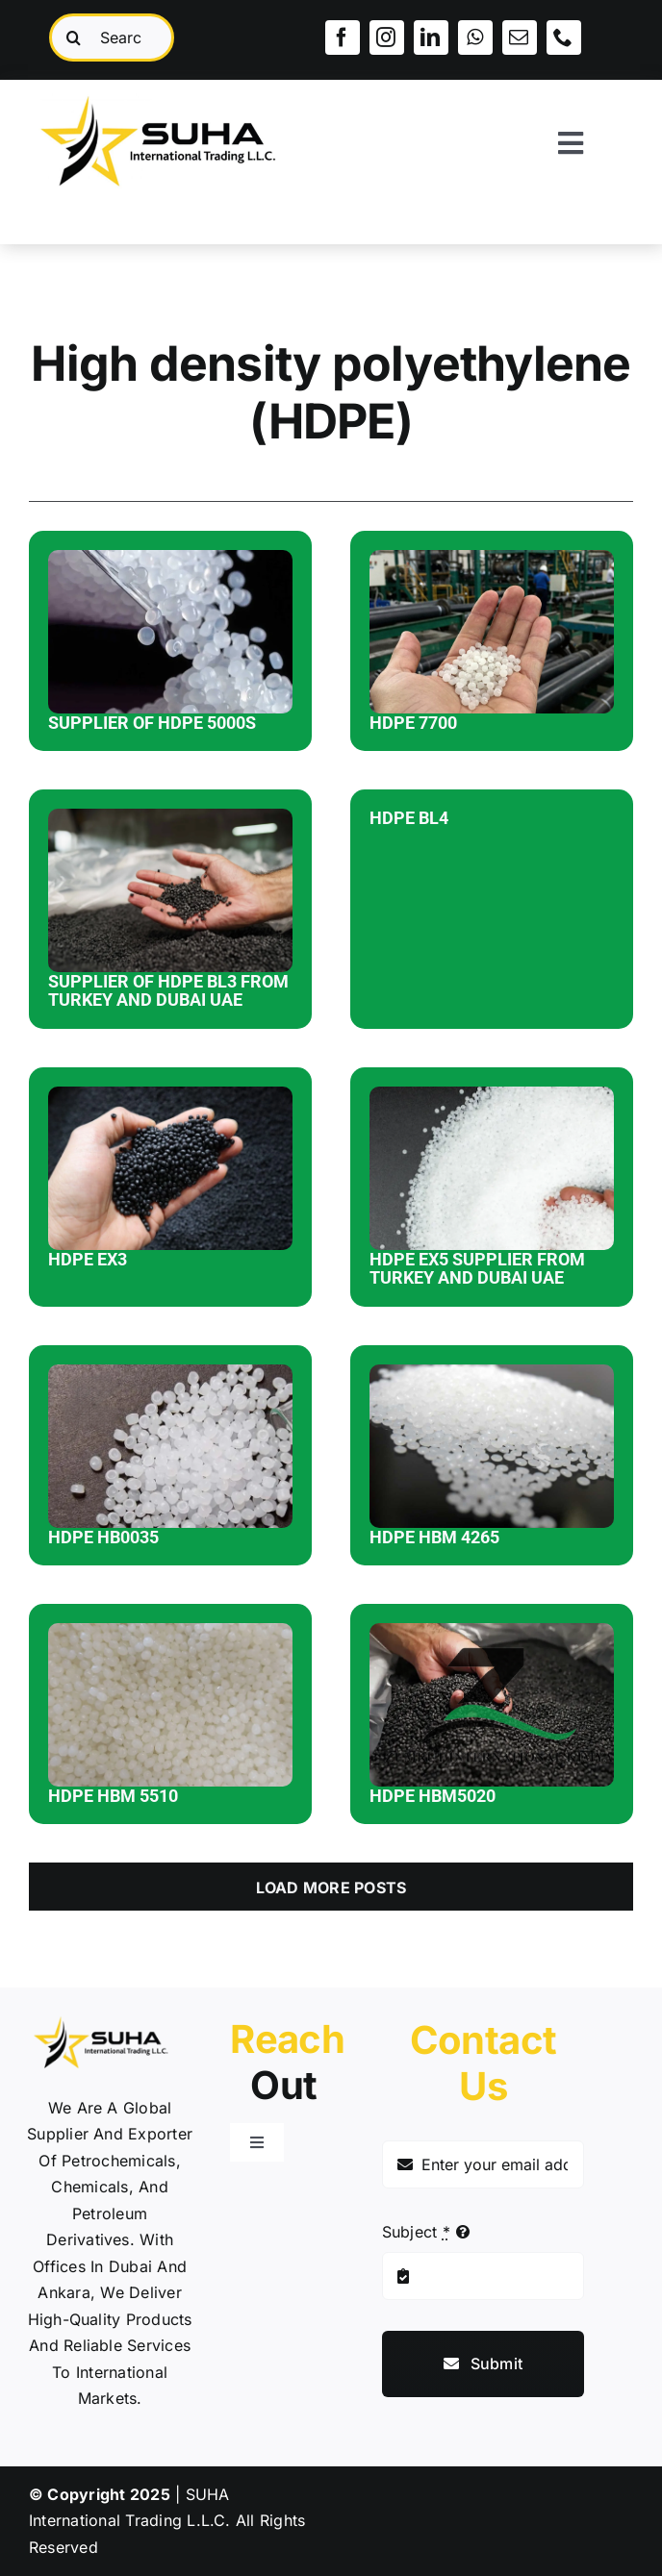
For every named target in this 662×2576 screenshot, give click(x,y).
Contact (483, 2063)
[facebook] (342, 37)
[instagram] (386, 37)
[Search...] (111, 37)
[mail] (519, 37)
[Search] (73, 37)
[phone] (564, 37)
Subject (416, 2231)
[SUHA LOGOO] (174, 87)
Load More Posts (331, 1887)
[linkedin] (431, 37)
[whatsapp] (475, 37)
